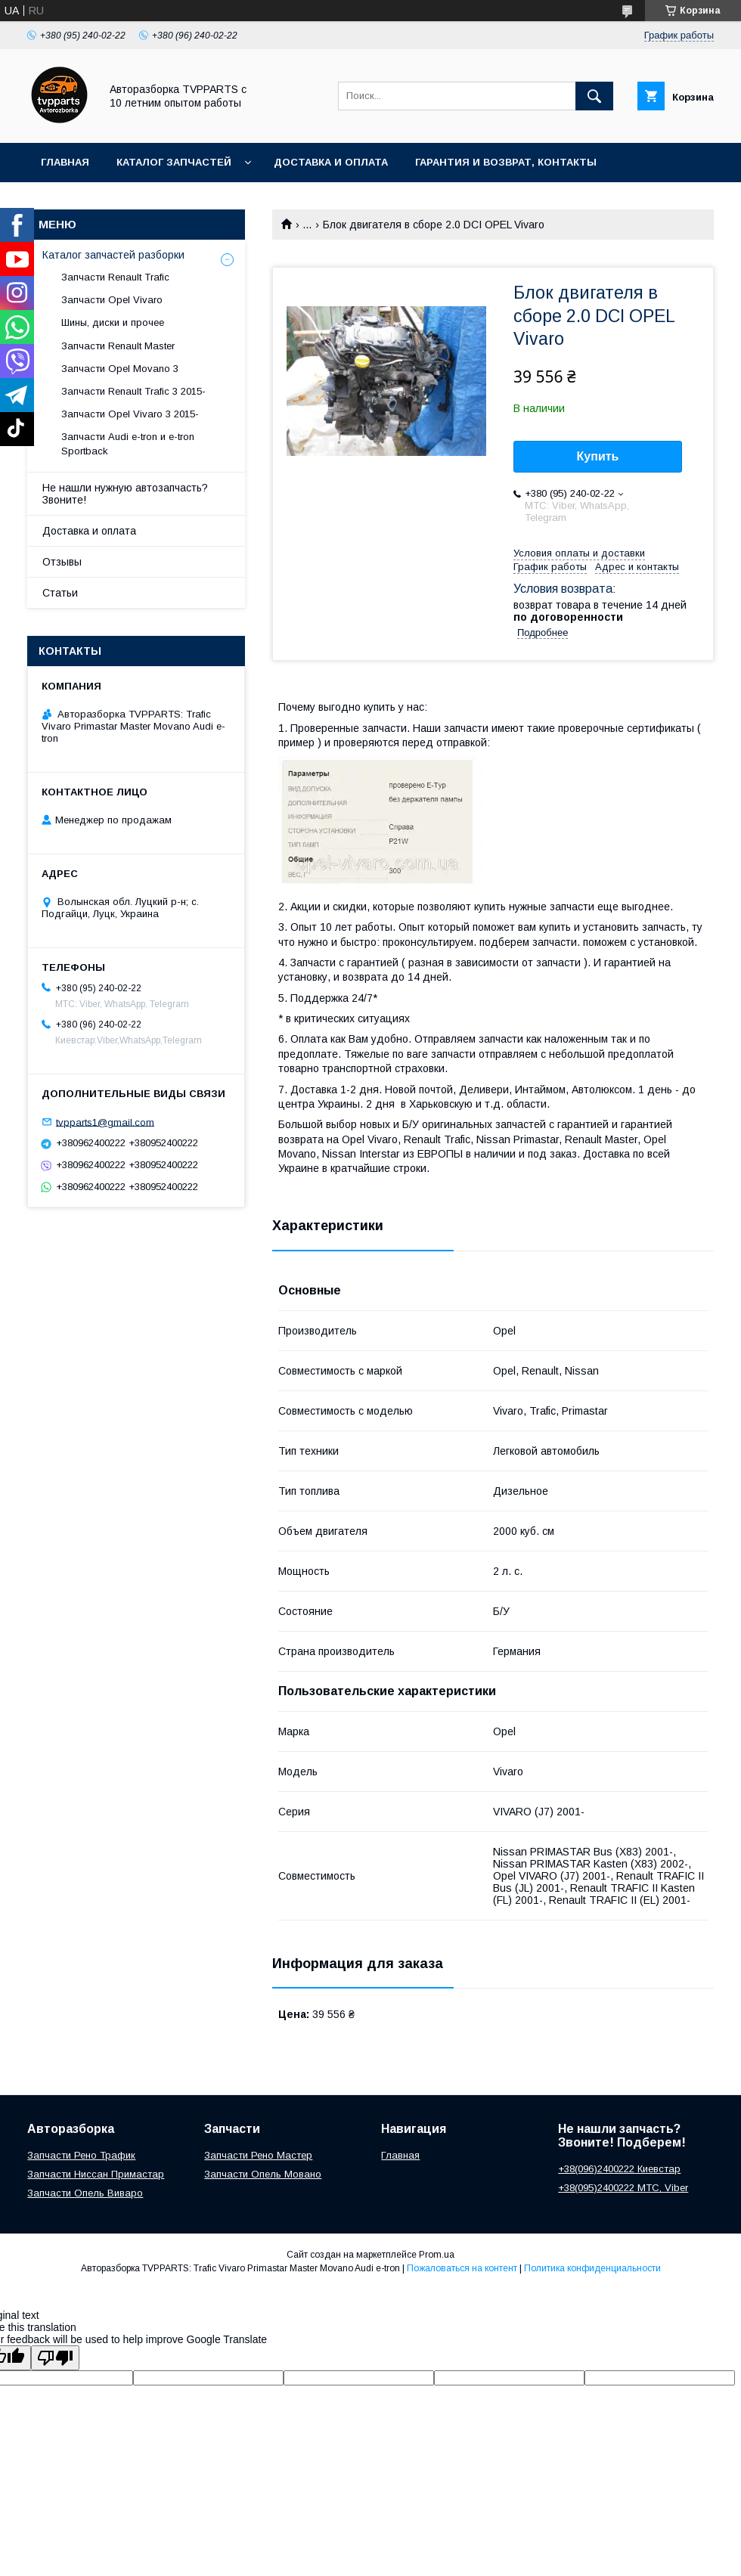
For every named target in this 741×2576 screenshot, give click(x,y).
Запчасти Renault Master (118, 346)
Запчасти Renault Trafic (115, 277)
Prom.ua (436, 2254)
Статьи (60, 593)
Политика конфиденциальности (592, 2268)
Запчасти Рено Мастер (258, 2155)
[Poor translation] (55, 2357)
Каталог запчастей (173, 162)
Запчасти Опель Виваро (85, 2193)
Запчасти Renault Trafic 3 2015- (133, 391)
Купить (598, 456)
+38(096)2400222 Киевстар (619, 2169)
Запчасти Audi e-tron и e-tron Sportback (127, 443)
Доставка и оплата (331, 162)
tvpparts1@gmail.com (105, 1121)
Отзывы (62, 562)
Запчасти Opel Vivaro (112, 299)
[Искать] (594, 96)
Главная (65, 162)
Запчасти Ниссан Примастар (95, 2174)
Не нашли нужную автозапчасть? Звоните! (125, 494)
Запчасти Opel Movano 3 (119, 368)
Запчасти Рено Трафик (81, 2155)
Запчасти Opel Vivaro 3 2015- (130, 414)
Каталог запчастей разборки (113, 255)
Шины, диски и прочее (112, 322)
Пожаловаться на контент (462, 2268)
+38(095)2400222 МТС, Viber (623, 2187)
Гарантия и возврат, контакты (506, 162)
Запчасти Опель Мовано (262, 2174)
